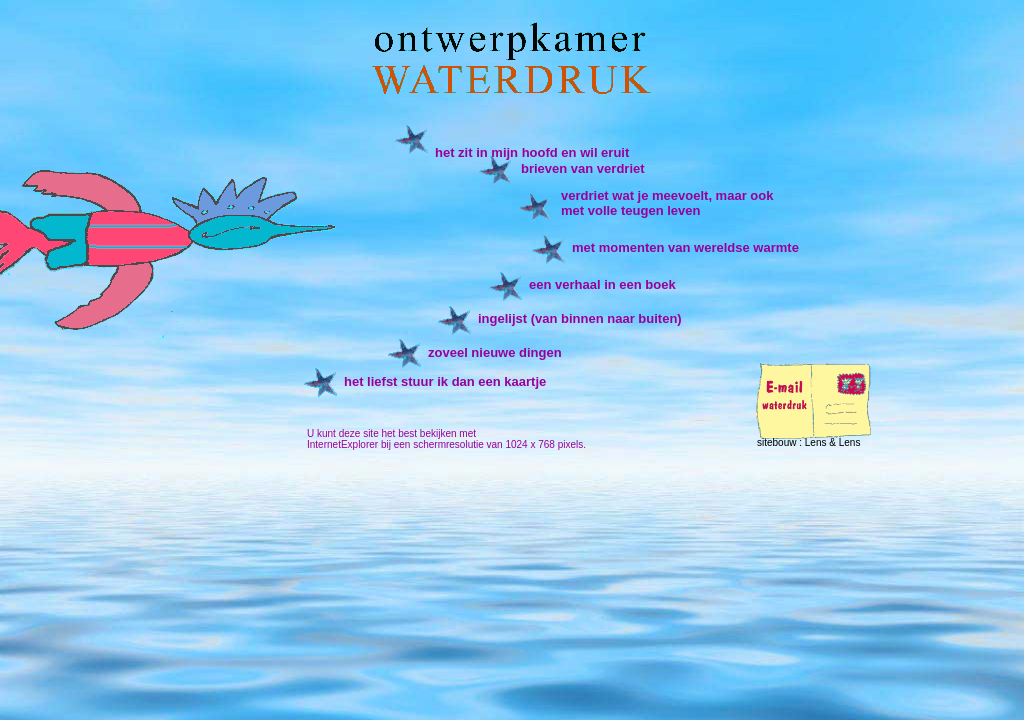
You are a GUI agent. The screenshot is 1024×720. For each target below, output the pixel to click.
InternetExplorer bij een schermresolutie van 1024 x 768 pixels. (446, 444)
